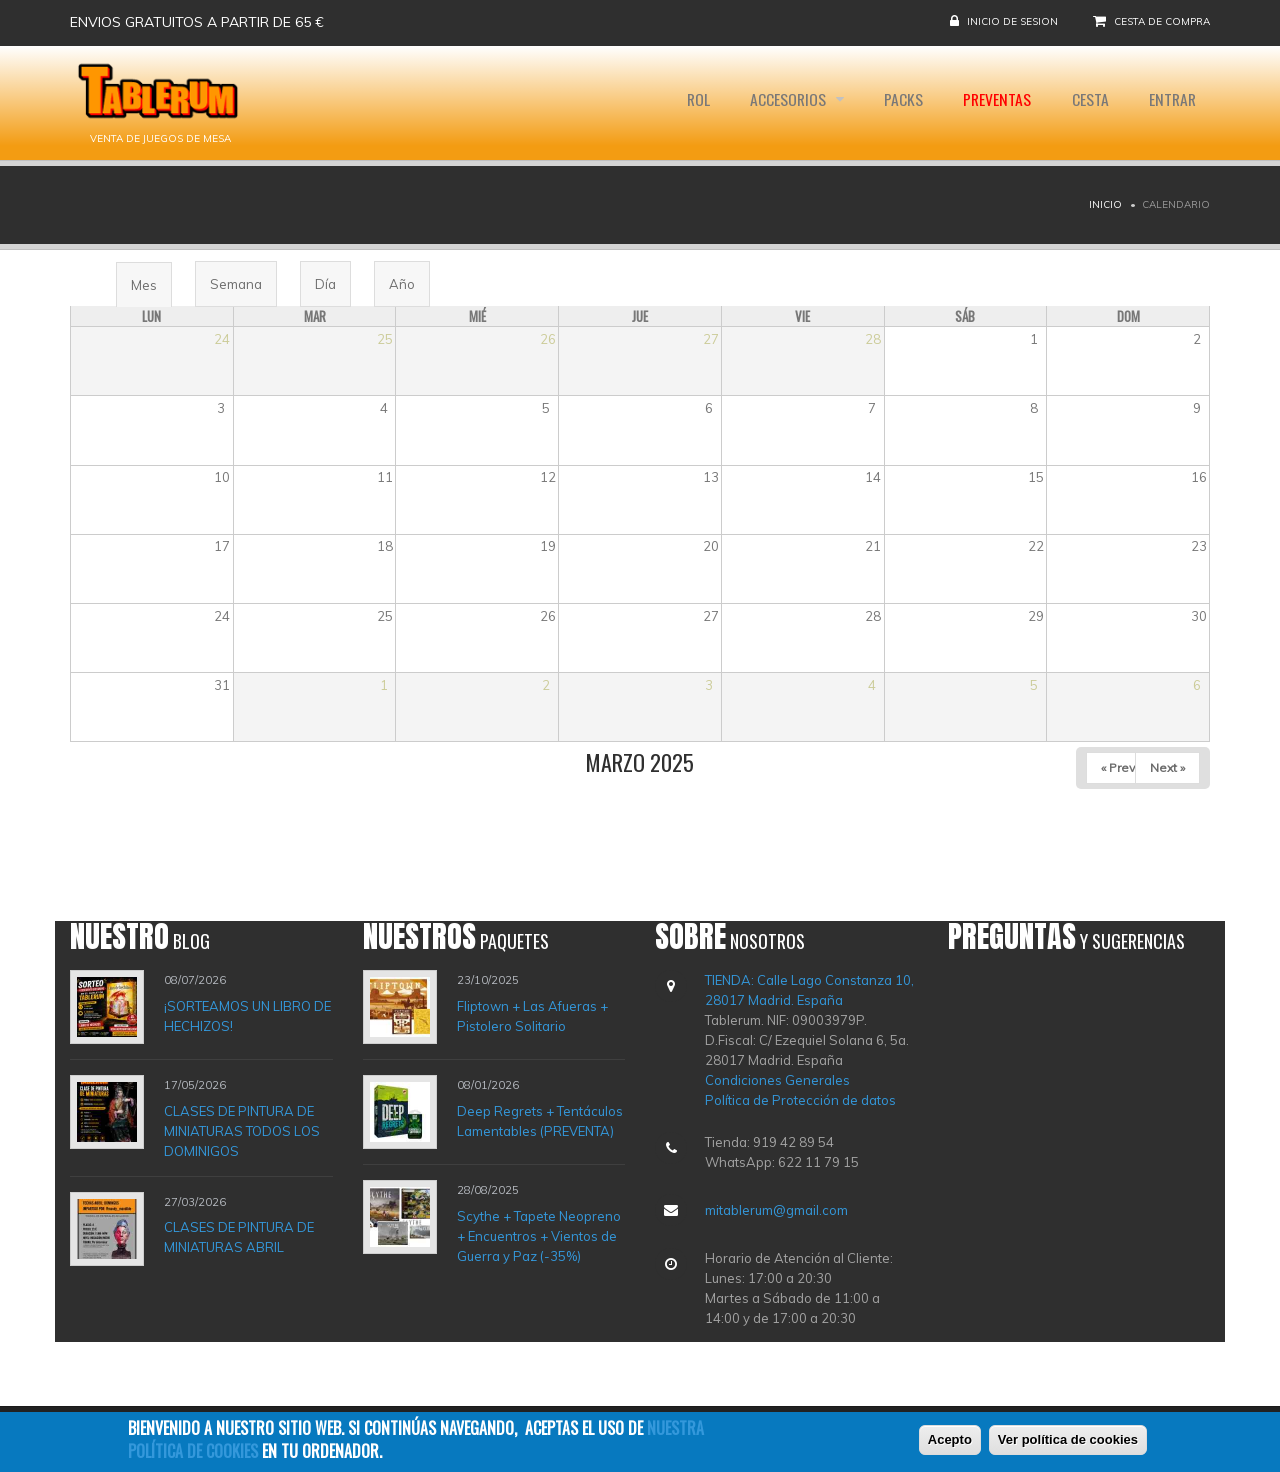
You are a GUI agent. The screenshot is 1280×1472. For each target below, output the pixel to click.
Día (325, 284)
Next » (1167, 767)
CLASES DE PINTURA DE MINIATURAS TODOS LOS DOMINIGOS (242, 1131)
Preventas (990, 103)
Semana (236, 284)
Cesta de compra (1162, 21)
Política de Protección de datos (800, 1100)
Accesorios (778, 103)
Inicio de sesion (1012, 21)
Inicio (1105, 204)
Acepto (950, 1440)
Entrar (1170, 103)
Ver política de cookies (1068, 1440)
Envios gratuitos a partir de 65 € (197, 22)
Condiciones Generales (777, 1080)
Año (402, 284)
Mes (151, 291)
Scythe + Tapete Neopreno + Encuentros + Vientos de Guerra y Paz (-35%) (539, 1236)
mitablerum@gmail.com (776, 1210)
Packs (894, 103)
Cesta (1085, 103)
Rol (684, 103)
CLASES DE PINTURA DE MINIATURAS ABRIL (239, 1237)
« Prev (1118, 767)
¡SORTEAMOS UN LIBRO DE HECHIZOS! (247, 1016)
